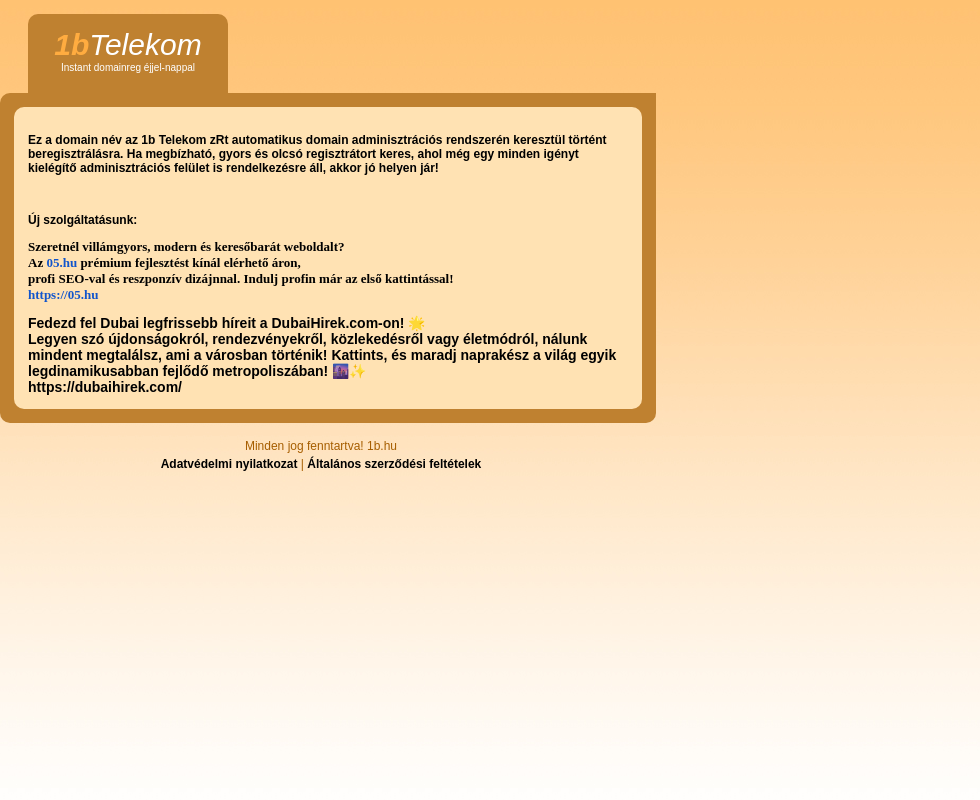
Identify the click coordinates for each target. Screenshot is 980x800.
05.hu (61, 262)
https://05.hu (63, 294)
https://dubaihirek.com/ (105, 387)
